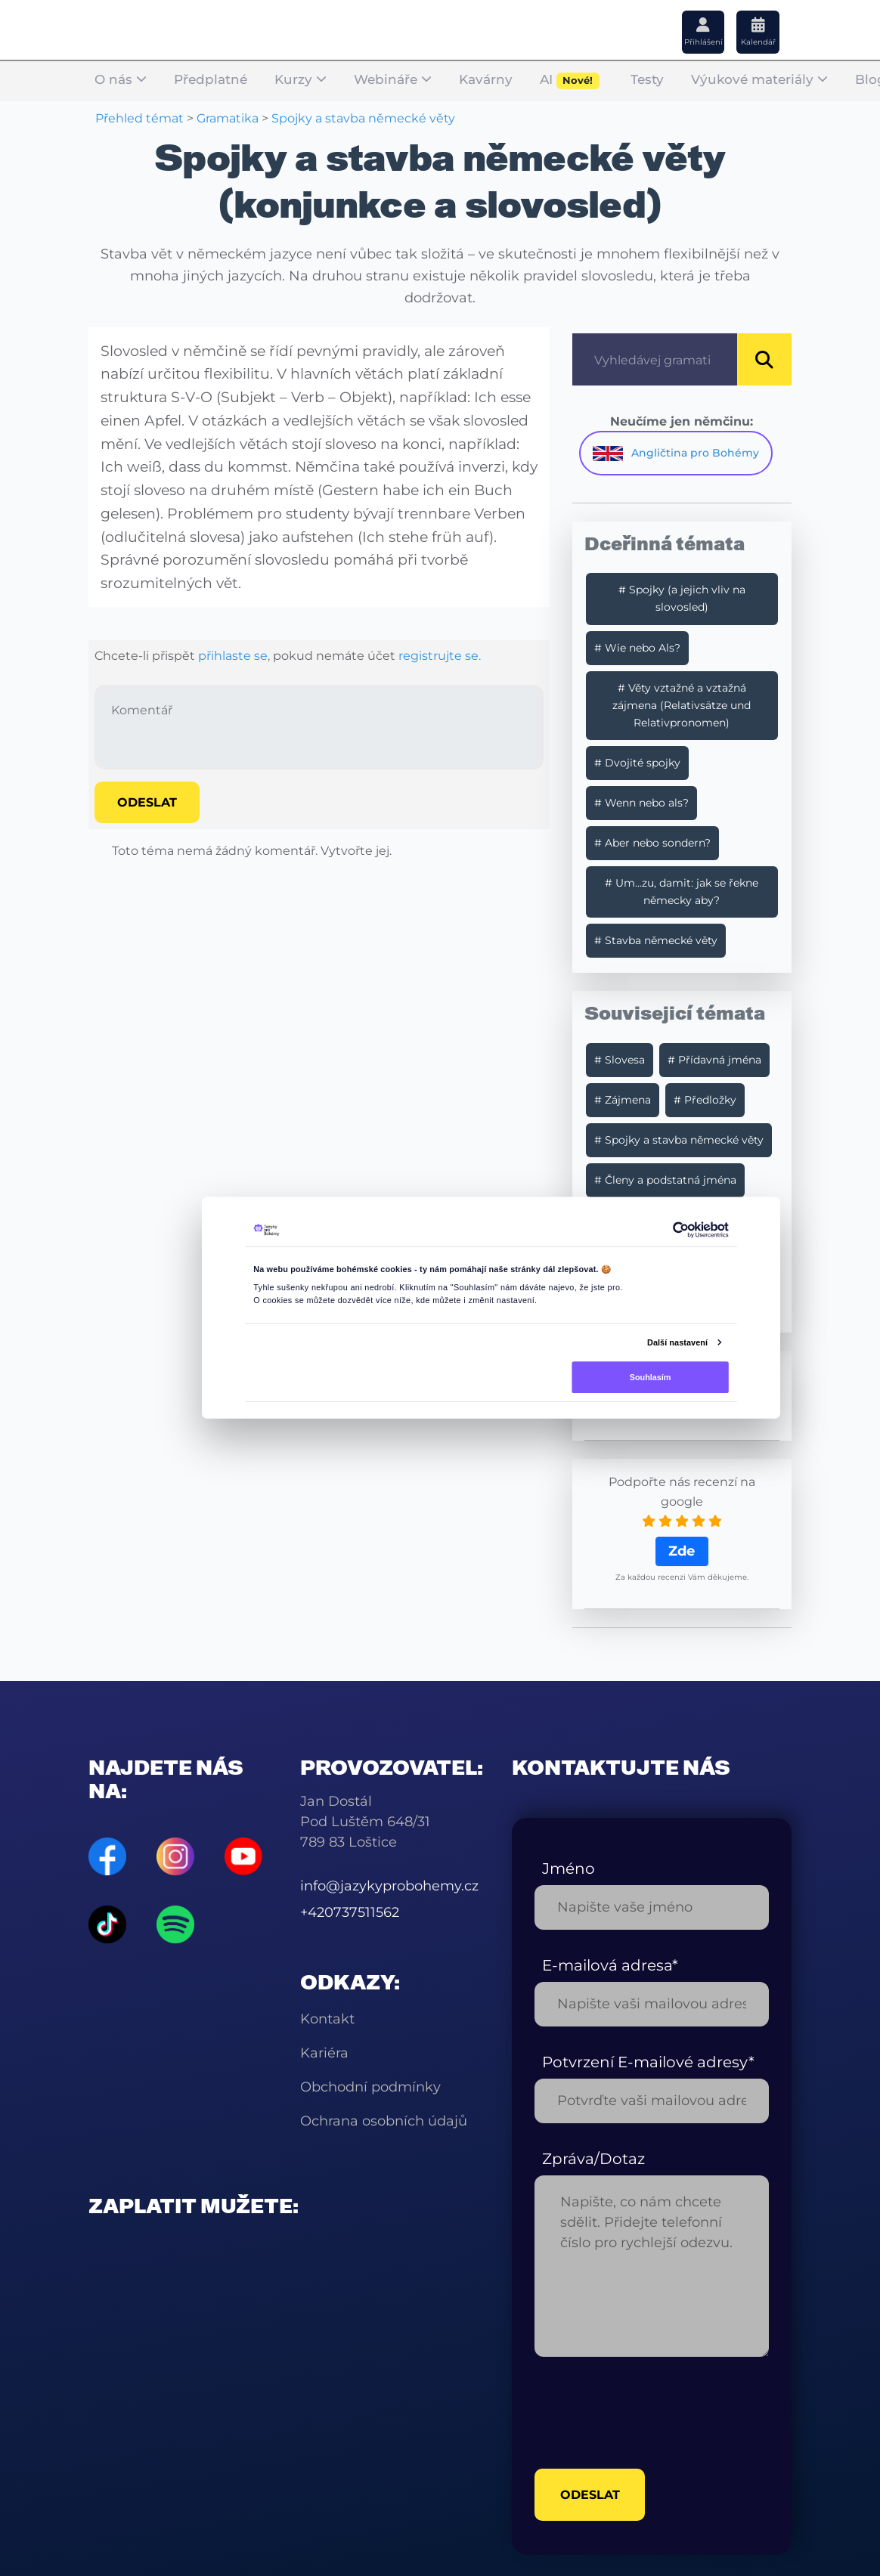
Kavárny (486, 80)
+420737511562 (349, 1912)
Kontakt (327, 2019)
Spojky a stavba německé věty (363, 118)
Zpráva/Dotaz (593, 2159)
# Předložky (705, 1100)
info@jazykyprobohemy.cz (389, 1886)
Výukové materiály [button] (759, 80)
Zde (681, 1551)
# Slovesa (619, 1060)
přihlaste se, (234, 656)
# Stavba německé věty (655, 940)
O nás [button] (121, 80)
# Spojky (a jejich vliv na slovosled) (681, 598)
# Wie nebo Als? (637, 648)
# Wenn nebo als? (641, 803)
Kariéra (324, 2053)
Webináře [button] (393, 80)
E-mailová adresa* (610, 1965)
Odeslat (147, 802)
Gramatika (228, 118)
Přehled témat (139, 118)
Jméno (568, 1868)
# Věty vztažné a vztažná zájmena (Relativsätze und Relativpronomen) (681, 705)
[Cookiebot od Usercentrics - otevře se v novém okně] (680, 1229)
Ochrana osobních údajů (383, 2121)
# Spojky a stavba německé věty (679, 1140)
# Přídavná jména (714, 1060)
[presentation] (649, 2412)
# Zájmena (622, 1100)
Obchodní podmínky (370, 2087)
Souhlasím (650, 1376)
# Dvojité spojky (637, 762)
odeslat (591, 2497)
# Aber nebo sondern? (652, 843)
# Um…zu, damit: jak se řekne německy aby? (681, 891)
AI (570, 81)
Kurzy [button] (300, 80)
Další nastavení (677, 1341)
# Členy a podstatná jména (665, 1180)
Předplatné (210, 80)
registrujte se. (439, 656)
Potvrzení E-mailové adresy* (648, 2062)
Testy (647, 80)
